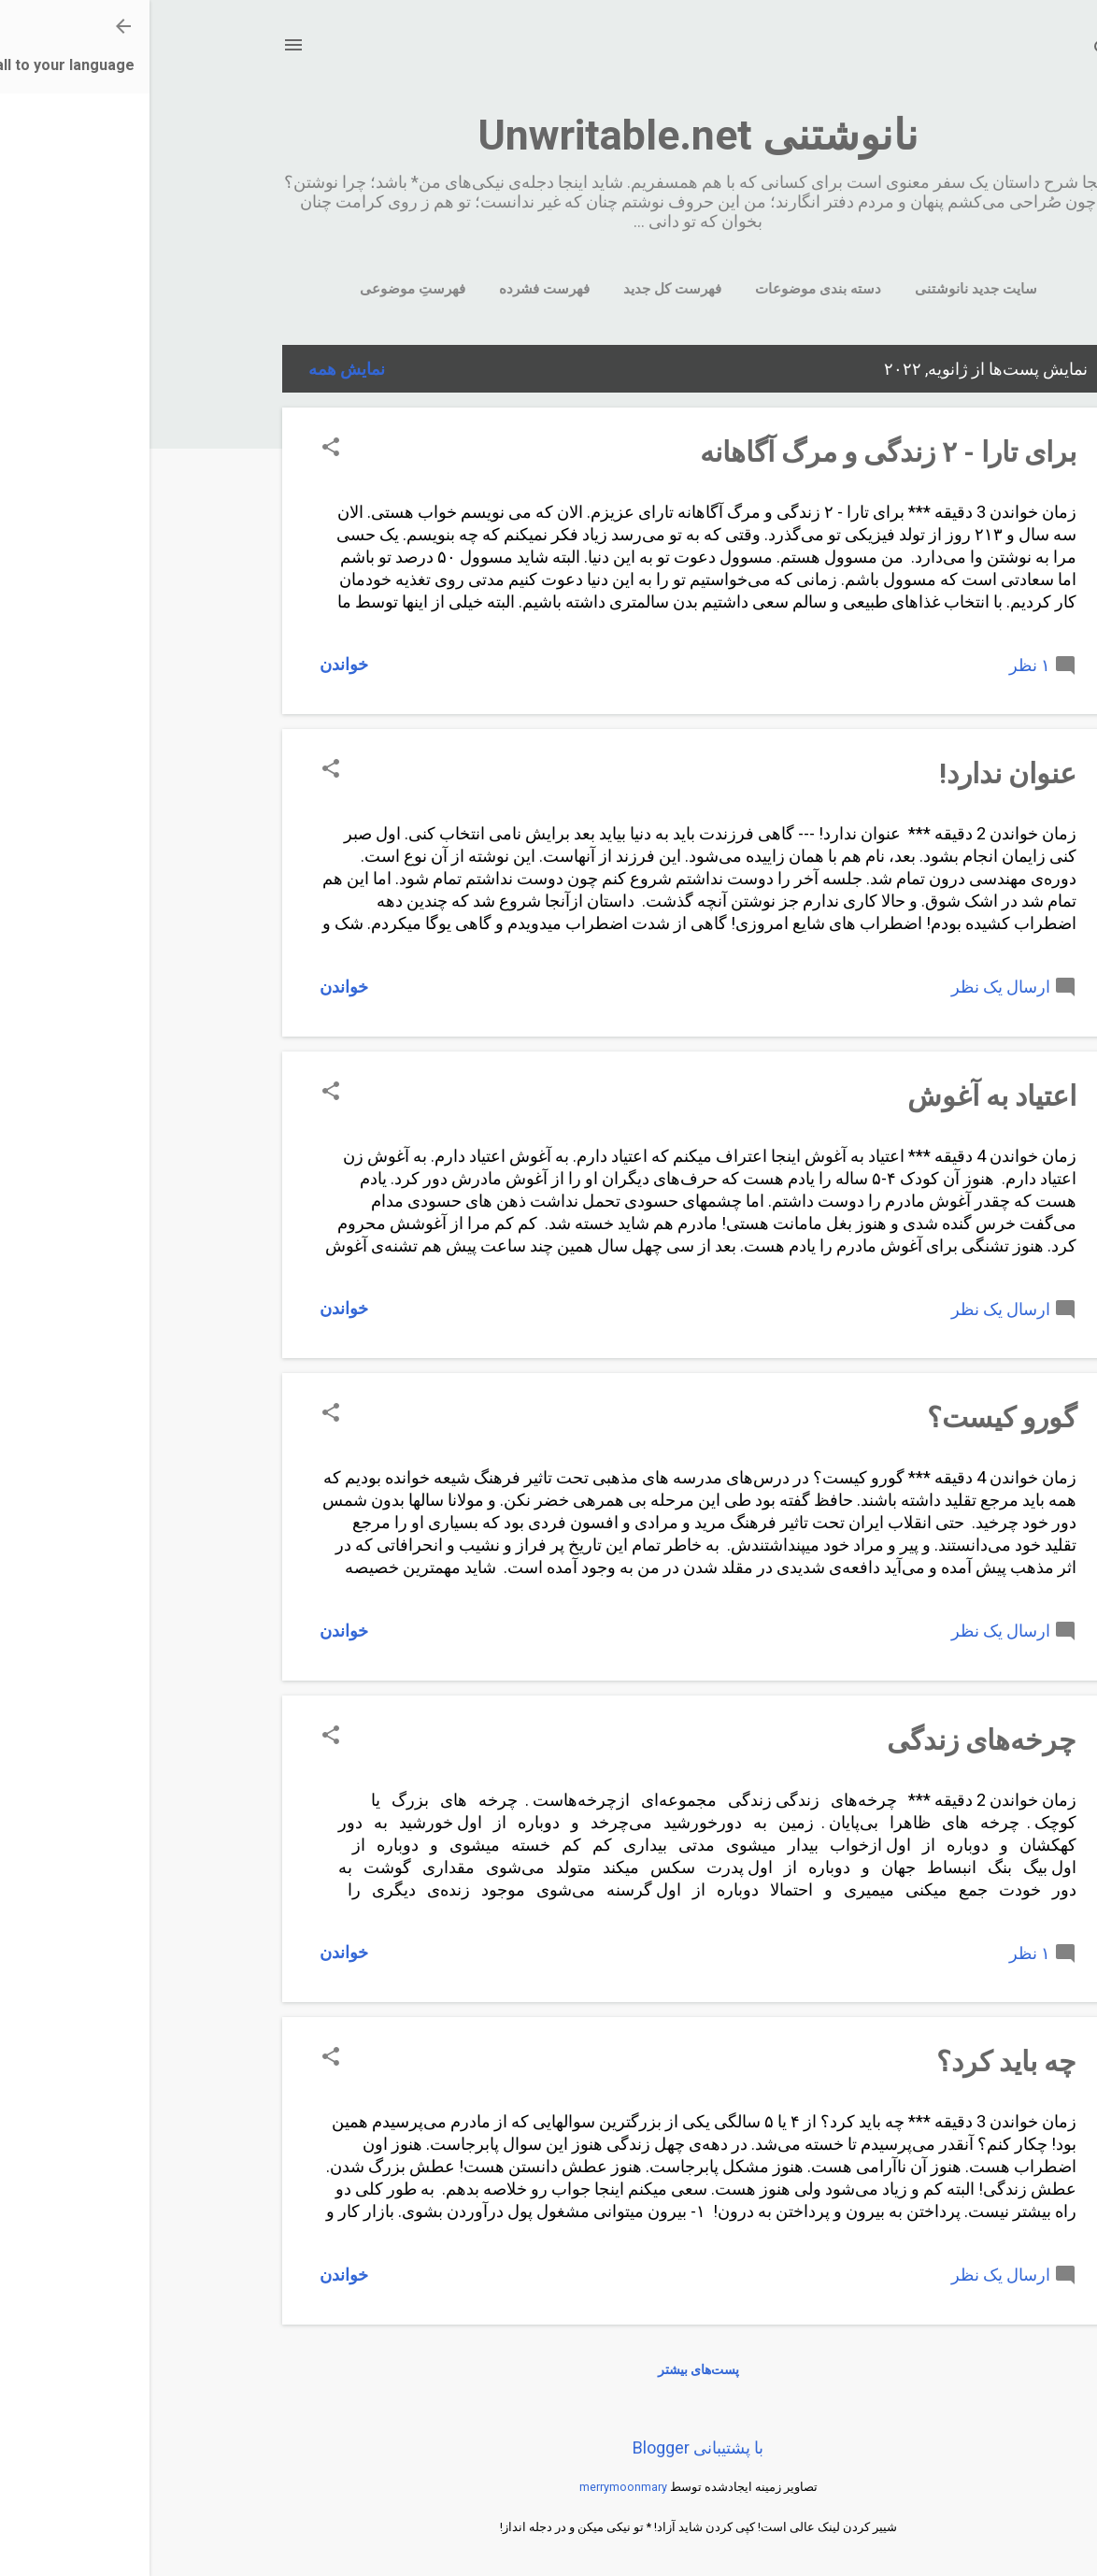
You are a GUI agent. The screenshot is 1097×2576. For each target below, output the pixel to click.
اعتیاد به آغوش (842, 1096)
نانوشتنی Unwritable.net (548, 135)
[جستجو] (953, 50)
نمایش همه (197, 369)
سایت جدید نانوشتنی (826, 288)
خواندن (194, 664)
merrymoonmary (474, 2487)
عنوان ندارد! (858, 773)
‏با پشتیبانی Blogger (548, 2447)
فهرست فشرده (394, 288)
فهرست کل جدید (523, 288)
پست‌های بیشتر (549, 2369)
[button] (181, 449)
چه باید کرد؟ (857, 2061)
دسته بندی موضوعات (668, 288)
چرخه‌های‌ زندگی (832, 1740)
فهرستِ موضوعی (263, 288)
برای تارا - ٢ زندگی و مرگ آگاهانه (738, 452)
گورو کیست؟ (852, 1417)
